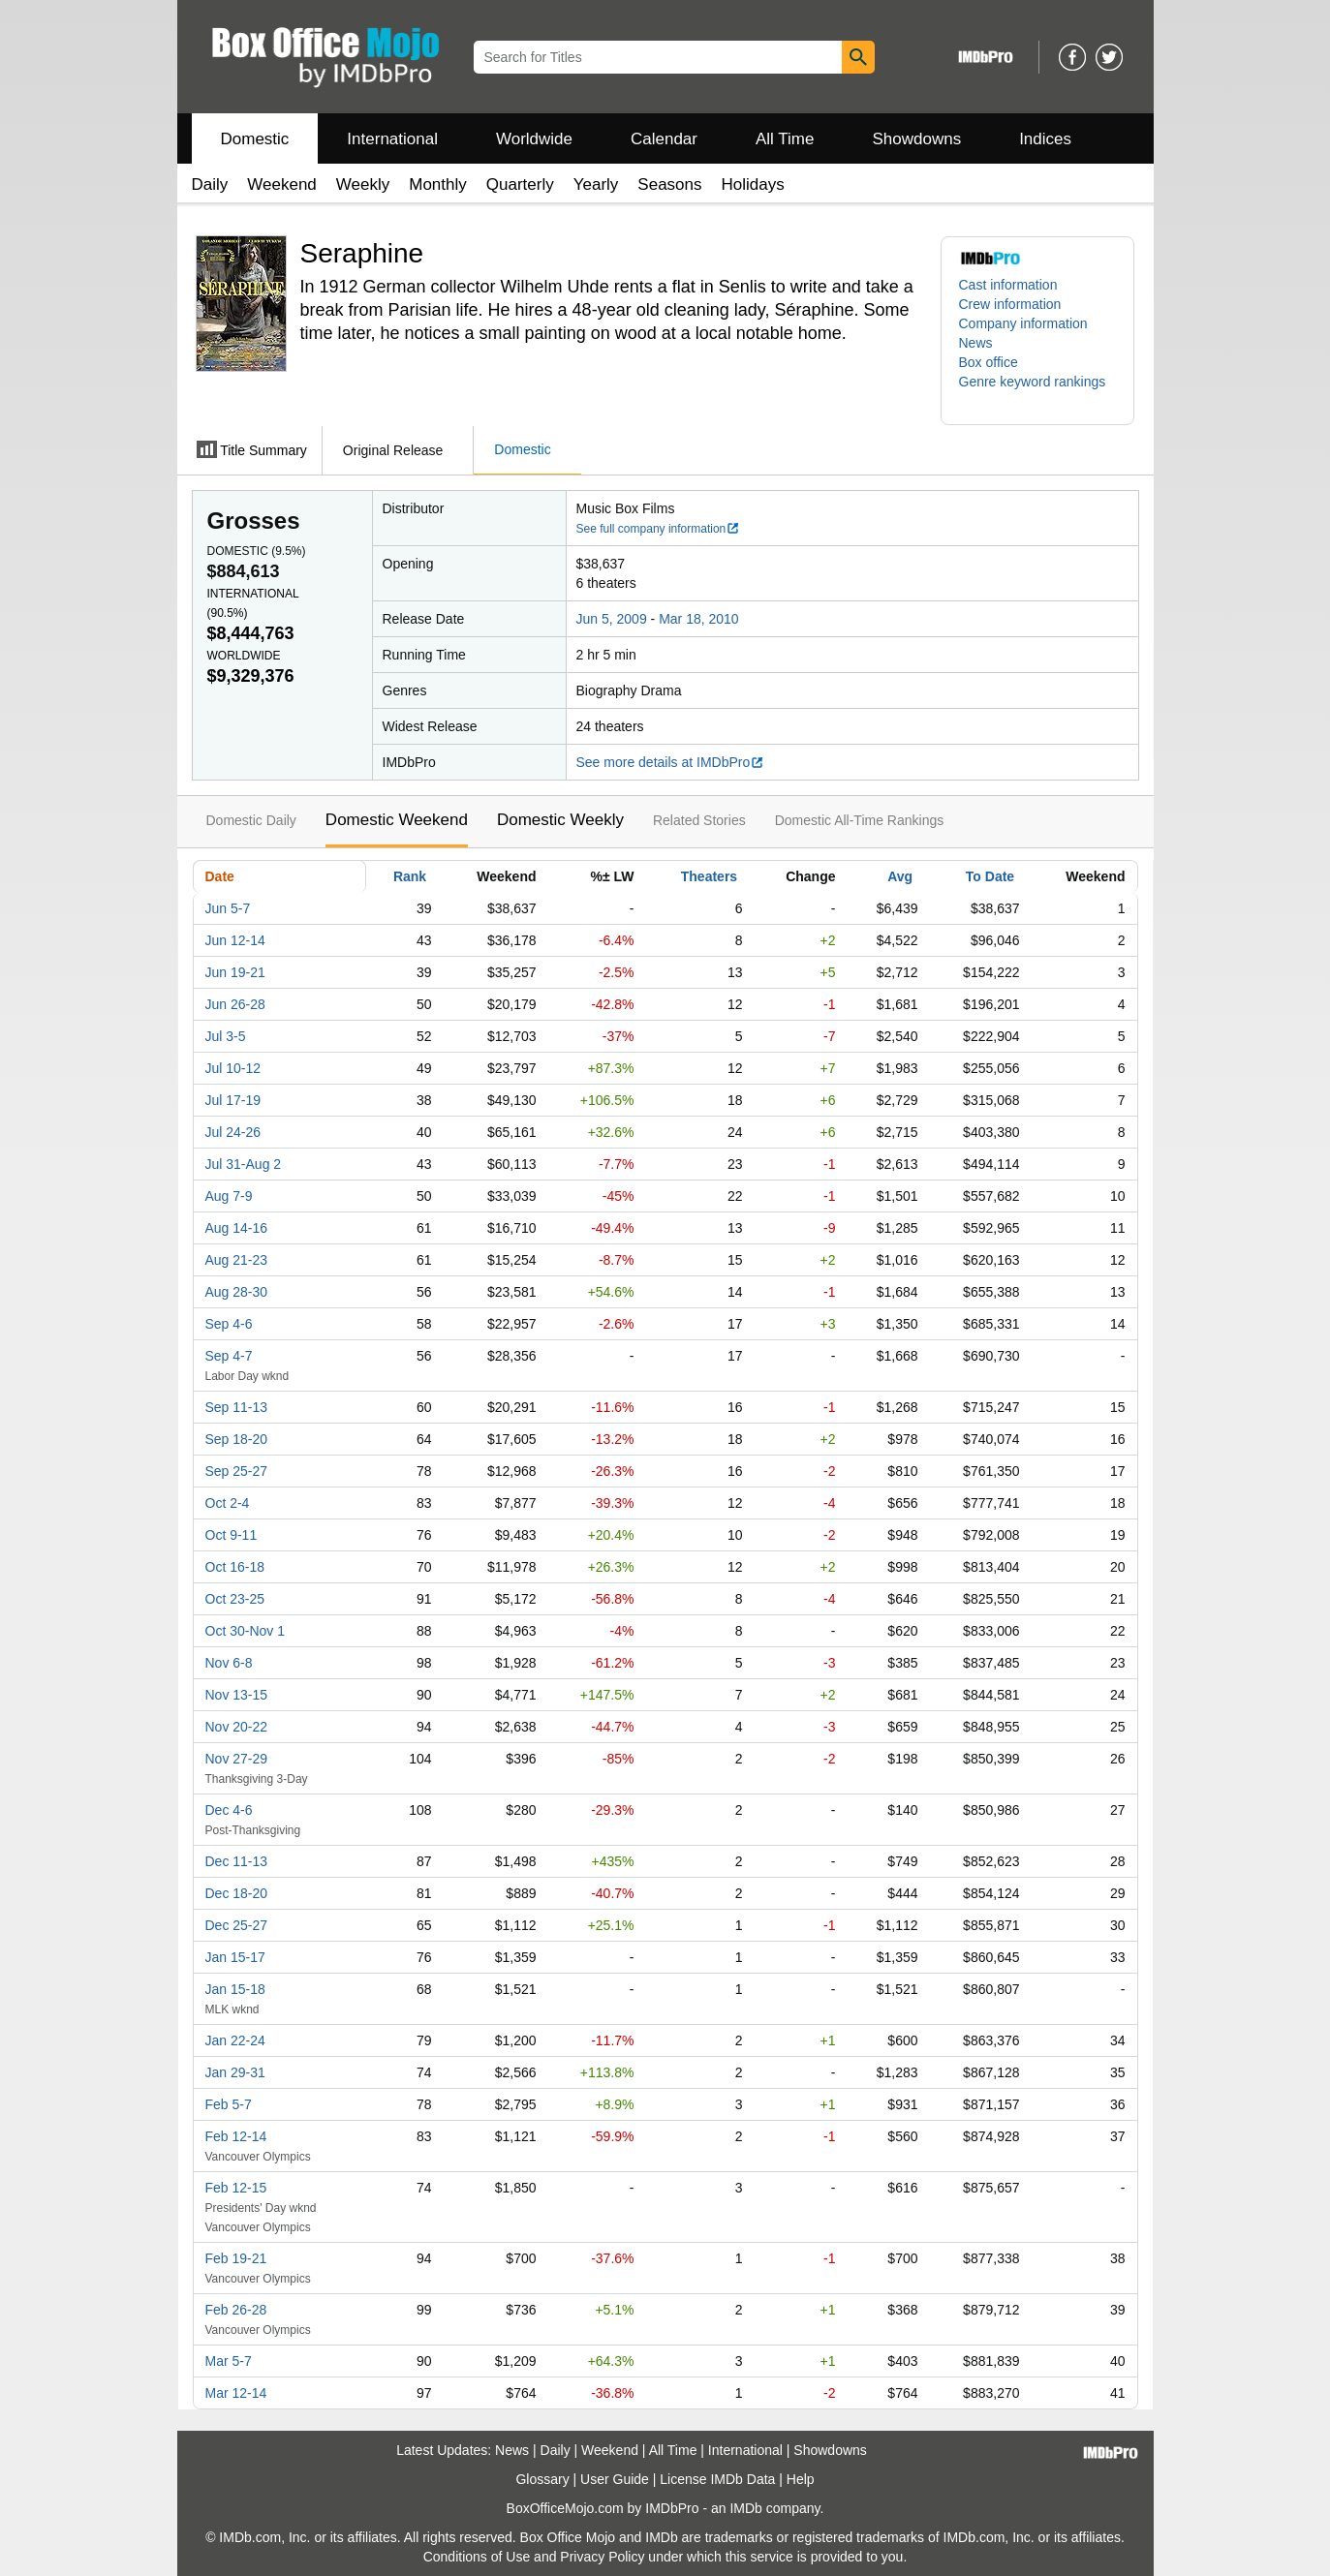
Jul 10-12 (233, 1068)
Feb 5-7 (228, 2104)
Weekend (282, 184)
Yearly (596, 184)
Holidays (753, 184)
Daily (210, 184)
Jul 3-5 (225, 1036)
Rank (409, 876)
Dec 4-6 (229, 1810)
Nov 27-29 (236, 1758)
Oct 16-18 (234, 1567)
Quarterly (520, 184)
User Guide (614, 2479)
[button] (1037, 391)
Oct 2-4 (227, 1503)
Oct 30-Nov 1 (245, 1631)
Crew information (1010, 304)
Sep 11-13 (236, 1407)
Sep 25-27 (236, 1471)
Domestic (255, 139)
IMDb (745, 2508)
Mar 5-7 (228, 2361)
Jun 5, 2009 (611, 619)
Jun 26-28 (235, 1004)
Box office (988, 362)
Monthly (438, 184)
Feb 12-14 (236, 2136)
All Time (785, 139)
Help (801, 2479)
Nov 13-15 (236, 1694)
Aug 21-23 (236, 1260)
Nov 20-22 (236, 1726)
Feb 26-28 (236, 2309)
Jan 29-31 (235, 2072)
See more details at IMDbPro (670, 762)
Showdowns (916, 139)
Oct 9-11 (231, 1535)
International (392, 139)
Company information (1023, 323)
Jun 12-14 (235, 940)
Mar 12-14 (236, 2393)
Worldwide (534, 139)
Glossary (542, 2479)
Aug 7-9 (229, 1196)
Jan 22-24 (235, 2040)
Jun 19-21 (235, 972)
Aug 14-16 (236, 1228)
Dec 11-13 (236, 1861)
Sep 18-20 (236, 1439)
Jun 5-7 (228, 908)
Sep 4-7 (229, 1356)
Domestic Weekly (560, 820)
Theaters (709, 876)
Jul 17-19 (233, 1100)
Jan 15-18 (235, 1989)
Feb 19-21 (236, 2258)
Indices (1045, 139)
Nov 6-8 (229, 1663)
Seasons (669, 184)
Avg (899, 876)
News (976, 343)
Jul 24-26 (233, 1132)
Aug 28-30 (236, 1292)
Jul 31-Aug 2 (243, 1164)
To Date (990, 876)
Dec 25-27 (236, 1925)
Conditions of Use (477, 2556)
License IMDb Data (717, 2479)
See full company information (658, 529)
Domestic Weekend (396, 820)
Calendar (664, 139)
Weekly (362, 184)
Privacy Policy (602, 2556)
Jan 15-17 (235, 1957)
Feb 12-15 (236, 2187)
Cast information (1008, 284)
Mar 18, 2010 (699, 619)
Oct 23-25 (234, 1599)
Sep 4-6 (229, 1324)
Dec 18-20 (236, 1893)
